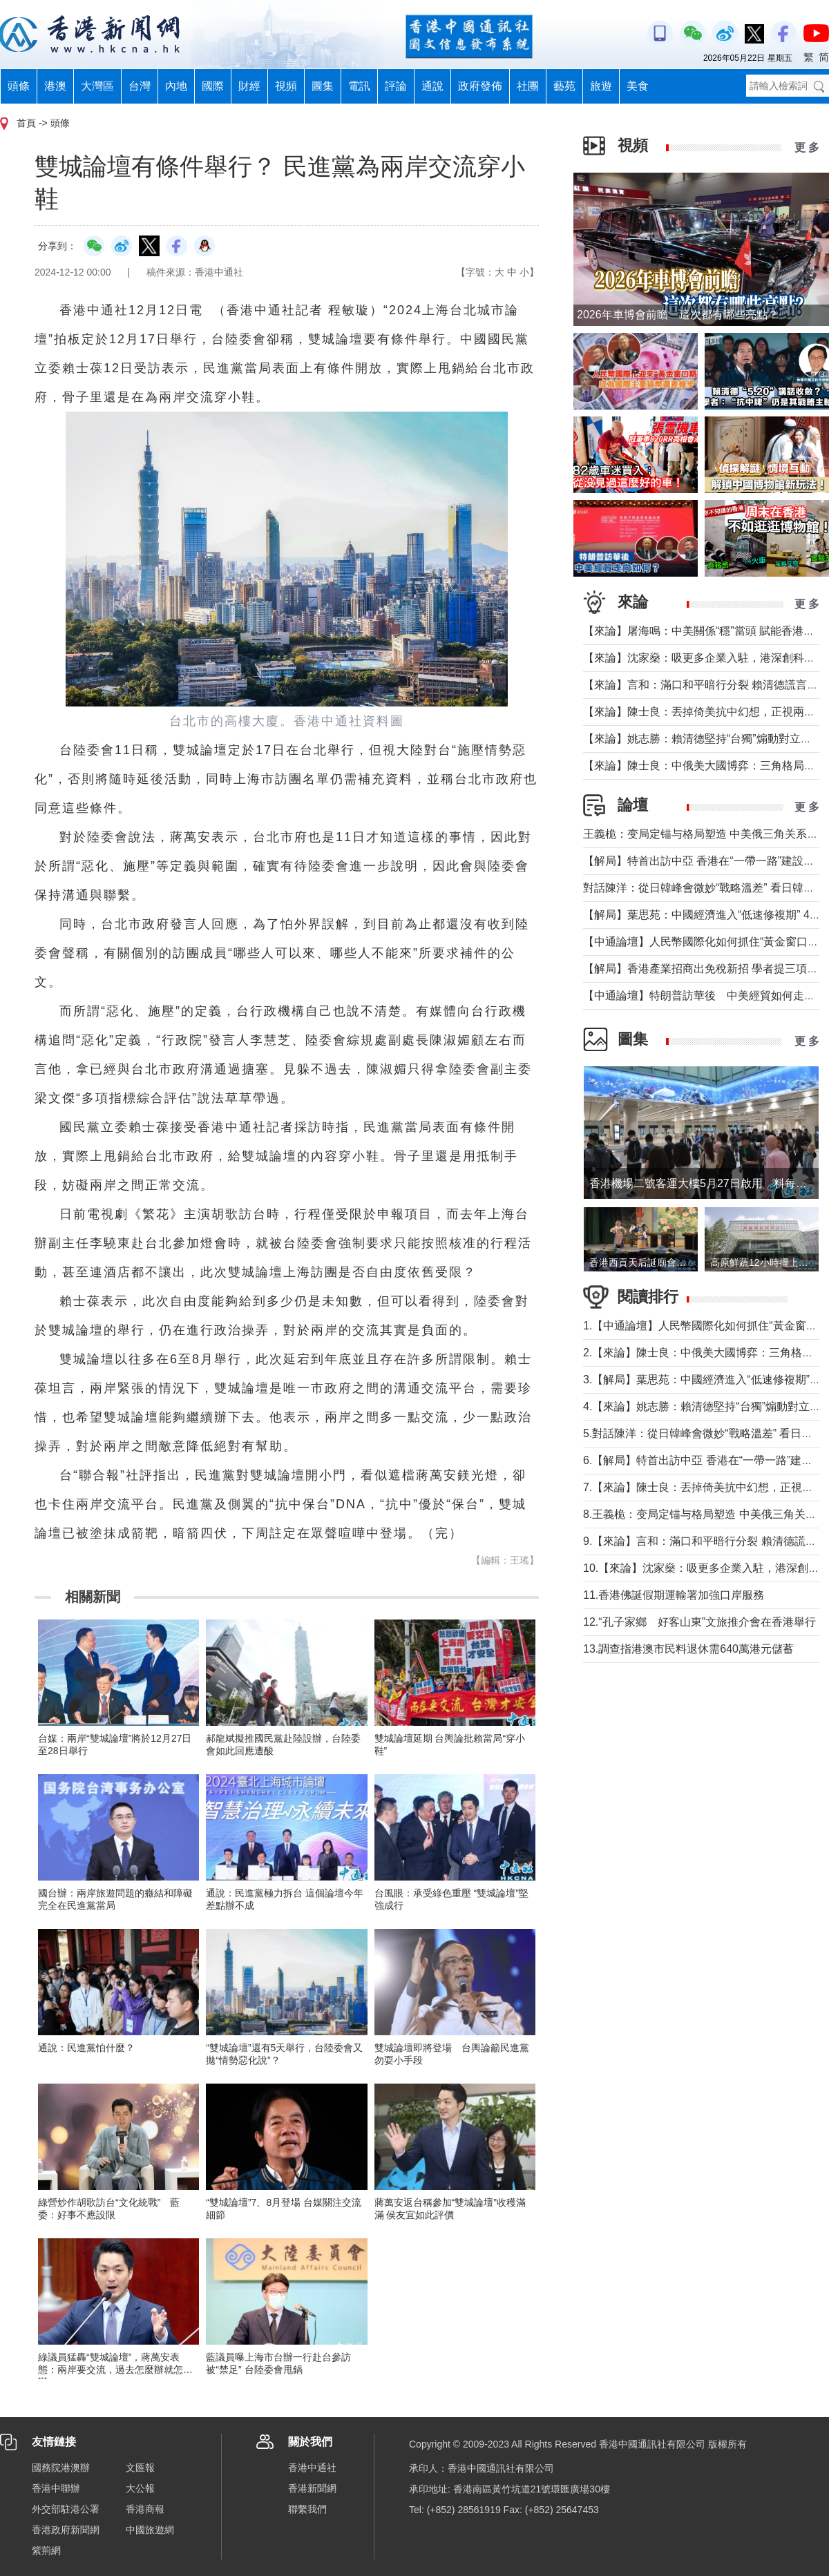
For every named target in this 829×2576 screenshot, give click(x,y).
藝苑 (564, 86)
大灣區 (97, 86)
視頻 (286, 86)
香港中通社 (312, 2467)
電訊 (359, 86)
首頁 (26, 122)
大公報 (140, 2488)
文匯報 (140, 2467)
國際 (213, 86)
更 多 (806, 147)
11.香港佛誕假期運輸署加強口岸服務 (673, 1595)
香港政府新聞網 (65, 2529)
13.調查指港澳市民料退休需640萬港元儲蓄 (688, 1649)
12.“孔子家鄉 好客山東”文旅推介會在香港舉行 (699, 1622)
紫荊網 (46, 2550)
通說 (432, 86)
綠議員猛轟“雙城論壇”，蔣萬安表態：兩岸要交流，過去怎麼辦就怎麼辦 (115, 2369)
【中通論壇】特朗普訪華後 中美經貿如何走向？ (704, 995)
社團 (528, 86)
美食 (638, 86)
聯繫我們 (307, 2509)
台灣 (139, 86)
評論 (396, 86)
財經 (249, 86)
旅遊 (601, 86)
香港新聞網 (312, 2488)
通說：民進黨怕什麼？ (86, 2047)
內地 (176, 86)
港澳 (55, 86)
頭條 (19, 86)
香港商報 (145, 2509)
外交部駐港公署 (65, 2509)
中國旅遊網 (150, 2529)
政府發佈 (480, 86)
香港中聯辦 (56, 2488)
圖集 (323, 86)
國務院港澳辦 (61, 2467)
